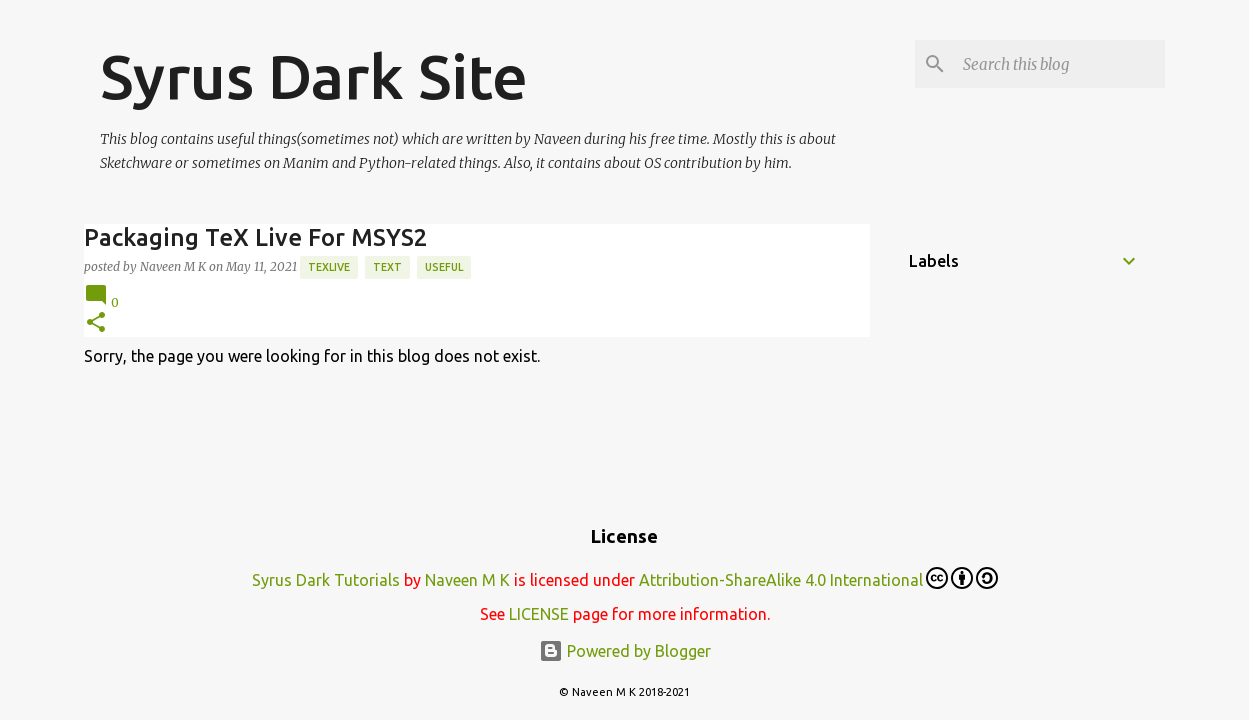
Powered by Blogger (625, 651)
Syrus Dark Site (314, 76)
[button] (96, 323)
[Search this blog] (1060, 64)
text (387, 267)
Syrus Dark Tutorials (326, 580)
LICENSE (539, 614)
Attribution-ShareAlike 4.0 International (818, 578)
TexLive (329, 267)
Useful (444, 267)
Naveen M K (467, 580)
